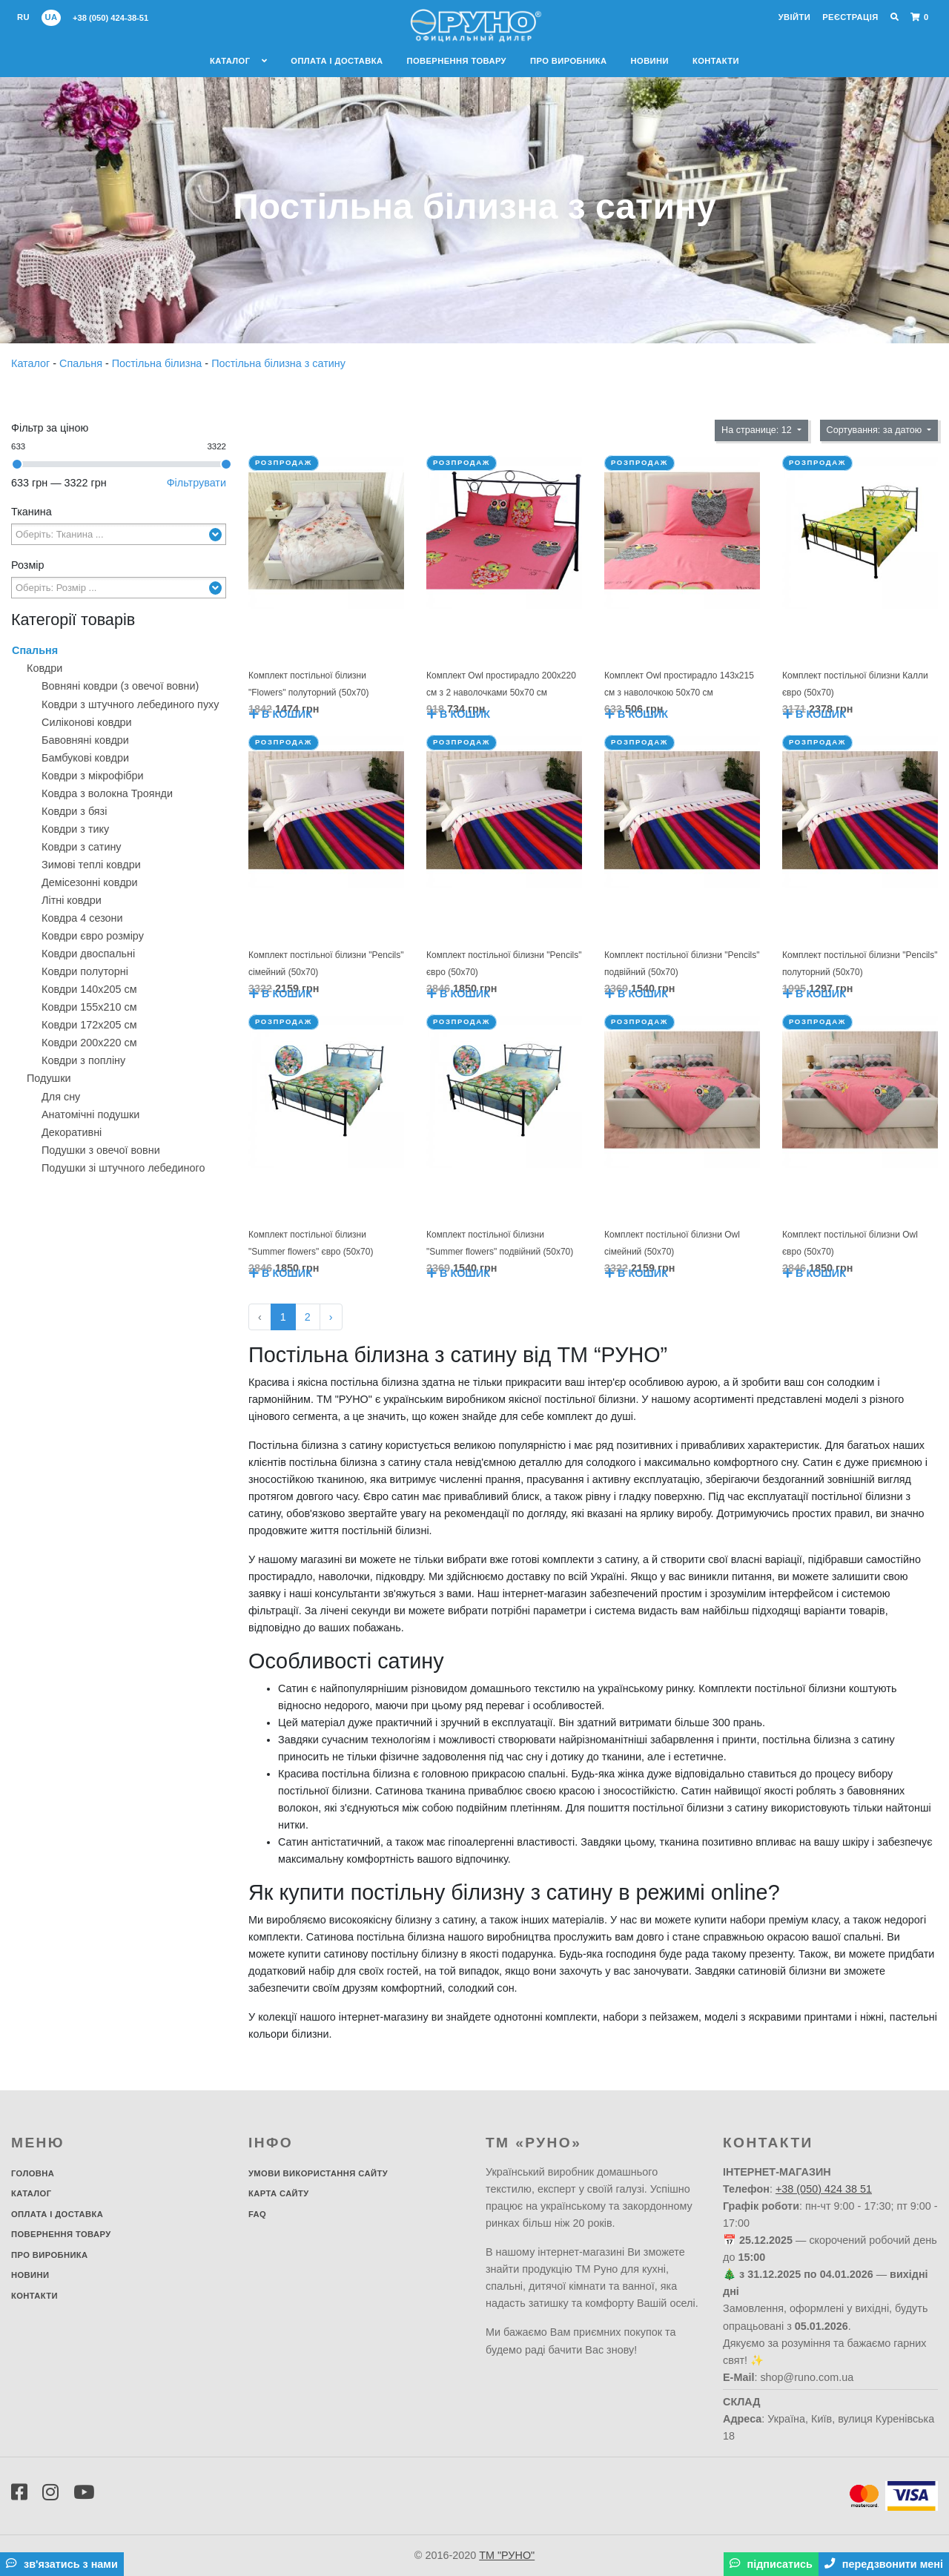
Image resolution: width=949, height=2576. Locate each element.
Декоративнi (72, 1132)
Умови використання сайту (318, 2173)
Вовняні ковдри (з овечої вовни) (120, 686)
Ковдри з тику (75, 829)
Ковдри (44, 668)
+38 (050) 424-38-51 (110, 17)
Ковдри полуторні (85, 971)
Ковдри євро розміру (93, 936)
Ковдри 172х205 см (89, 1025)
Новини (650, 60)
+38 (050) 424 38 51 (824, 2189)
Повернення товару (456, 60)
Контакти (715, 60)
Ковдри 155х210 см (89, 1007)
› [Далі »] (331, 1317)
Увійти (794, 17)
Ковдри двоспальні (88, 954)
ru (23, 17)
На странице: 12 (757, 430)
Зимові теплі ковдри (91, 865)
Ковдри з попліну (83, 1060)
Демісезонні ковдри (90, 882)
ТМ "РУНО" (507, 2555)
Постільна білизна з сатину (278, 363)
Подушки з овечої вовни (101, 1150)
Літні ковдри (72, 900)
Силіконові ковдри (87, 722)
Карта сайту (278, 2193)
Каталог (238, 60)
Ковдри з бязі (74, 811)
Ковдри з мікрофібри (93, 776)
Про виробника (568, 60)
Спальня (82, 363)
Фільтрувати (196, 483)
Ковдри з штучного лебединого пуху (130, 704)
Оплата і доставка (337, 60)
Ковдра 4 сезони (82, 918)
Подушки (49, 1078)
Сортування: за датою (876, 430)
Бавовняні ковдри (85, 740)
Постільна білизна (158, 363)
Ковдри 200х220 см (89, 1042)
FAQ (257, 2214)
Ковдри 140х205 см (89, 989)
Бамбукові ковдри (85, 758)
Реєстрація (850, 17)
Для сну (61, 1097)
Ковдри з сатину (82, 847)
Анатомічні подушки (90, 1114)
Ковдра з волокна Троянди (107, 793)
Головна (32, 2173)
